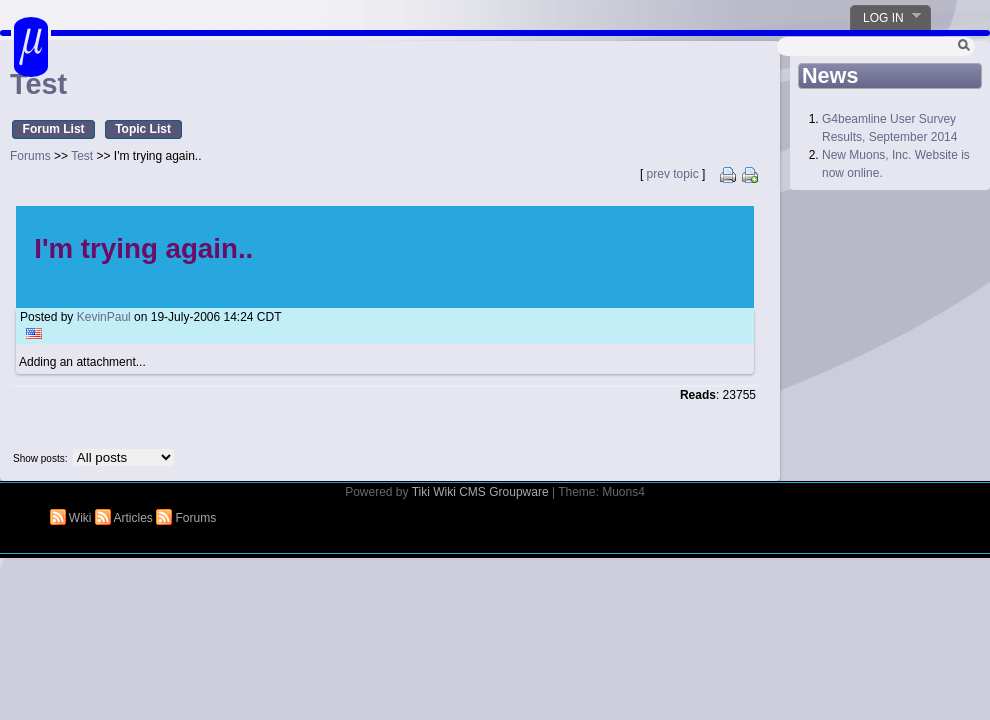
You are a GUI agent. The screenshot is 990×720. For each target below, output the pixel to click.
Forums (30, 156)
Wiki (72, 518)
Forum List (54, 129)
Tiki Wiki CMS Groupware (480, 492)
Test (82, 156)
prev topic (673, 174)
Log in (886, 17)
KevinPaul (104, 317)
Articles (125, 518)
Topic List (143, 129)
